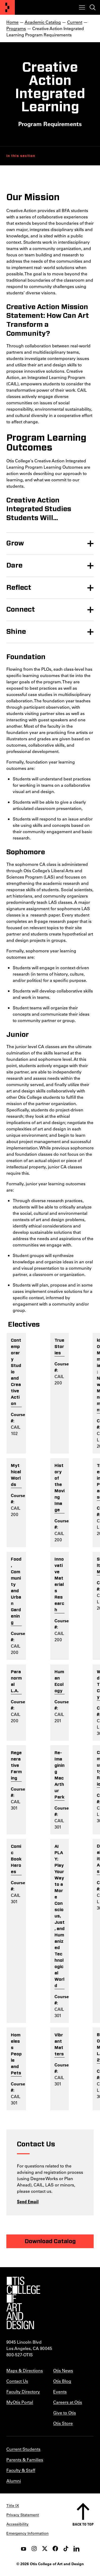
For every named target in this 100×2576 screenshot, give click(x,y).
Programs (16, 28)
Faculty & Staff (20, 2470)
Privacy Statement (22, 2514)
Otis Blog (62, 2381)
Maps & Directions (24, 2370)
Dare (14, 565)
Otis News (63, 2370)
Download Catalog (50, 2241)
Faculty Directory (23, 2391)
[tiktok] (66, 2548)
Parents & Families (24, 2459)
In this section (20, 155)
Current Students (23, 2449)
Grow (15, 543)
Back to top (83, 2524)
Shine (16, 631)
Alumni (13, 2480)
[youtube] (23, 2548)
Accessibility (17, 2524)
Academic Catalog (43, 22)
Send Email (28, 2201)
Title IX (12, 2505)
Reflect (18, 587)
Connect (20, 609)
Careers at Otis (67, 2402)
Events (60, 2391)
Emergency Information (27, 2533)
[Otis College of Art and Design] (7, 7)
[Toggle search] (92, 7)
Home (12, 22)
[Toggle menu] (82, 7)
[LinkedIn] (76, 2548)
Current (74, 22)
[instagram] (34, 2548)
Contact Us (17, 2381)
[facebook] (55, 2548)
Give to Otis (64, 2412)
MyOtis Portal (19, 2402)
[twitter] (45, 2548)
